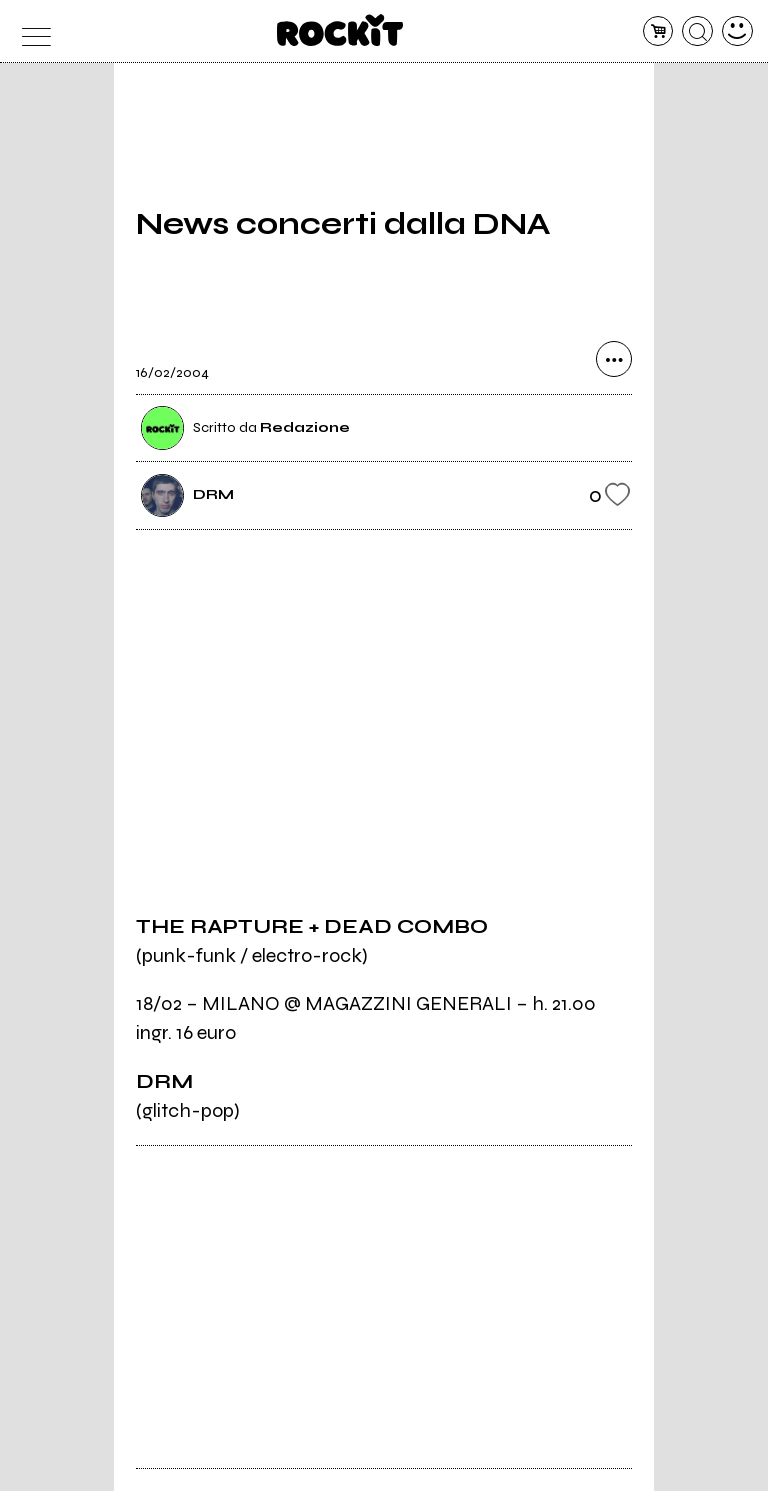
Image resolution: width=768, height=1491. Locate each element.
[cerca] (697, 31)
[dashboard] (737, 31)
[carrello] (658, 31)
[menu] (30, 31)
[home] (340, 30)
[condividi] (614, 359)
